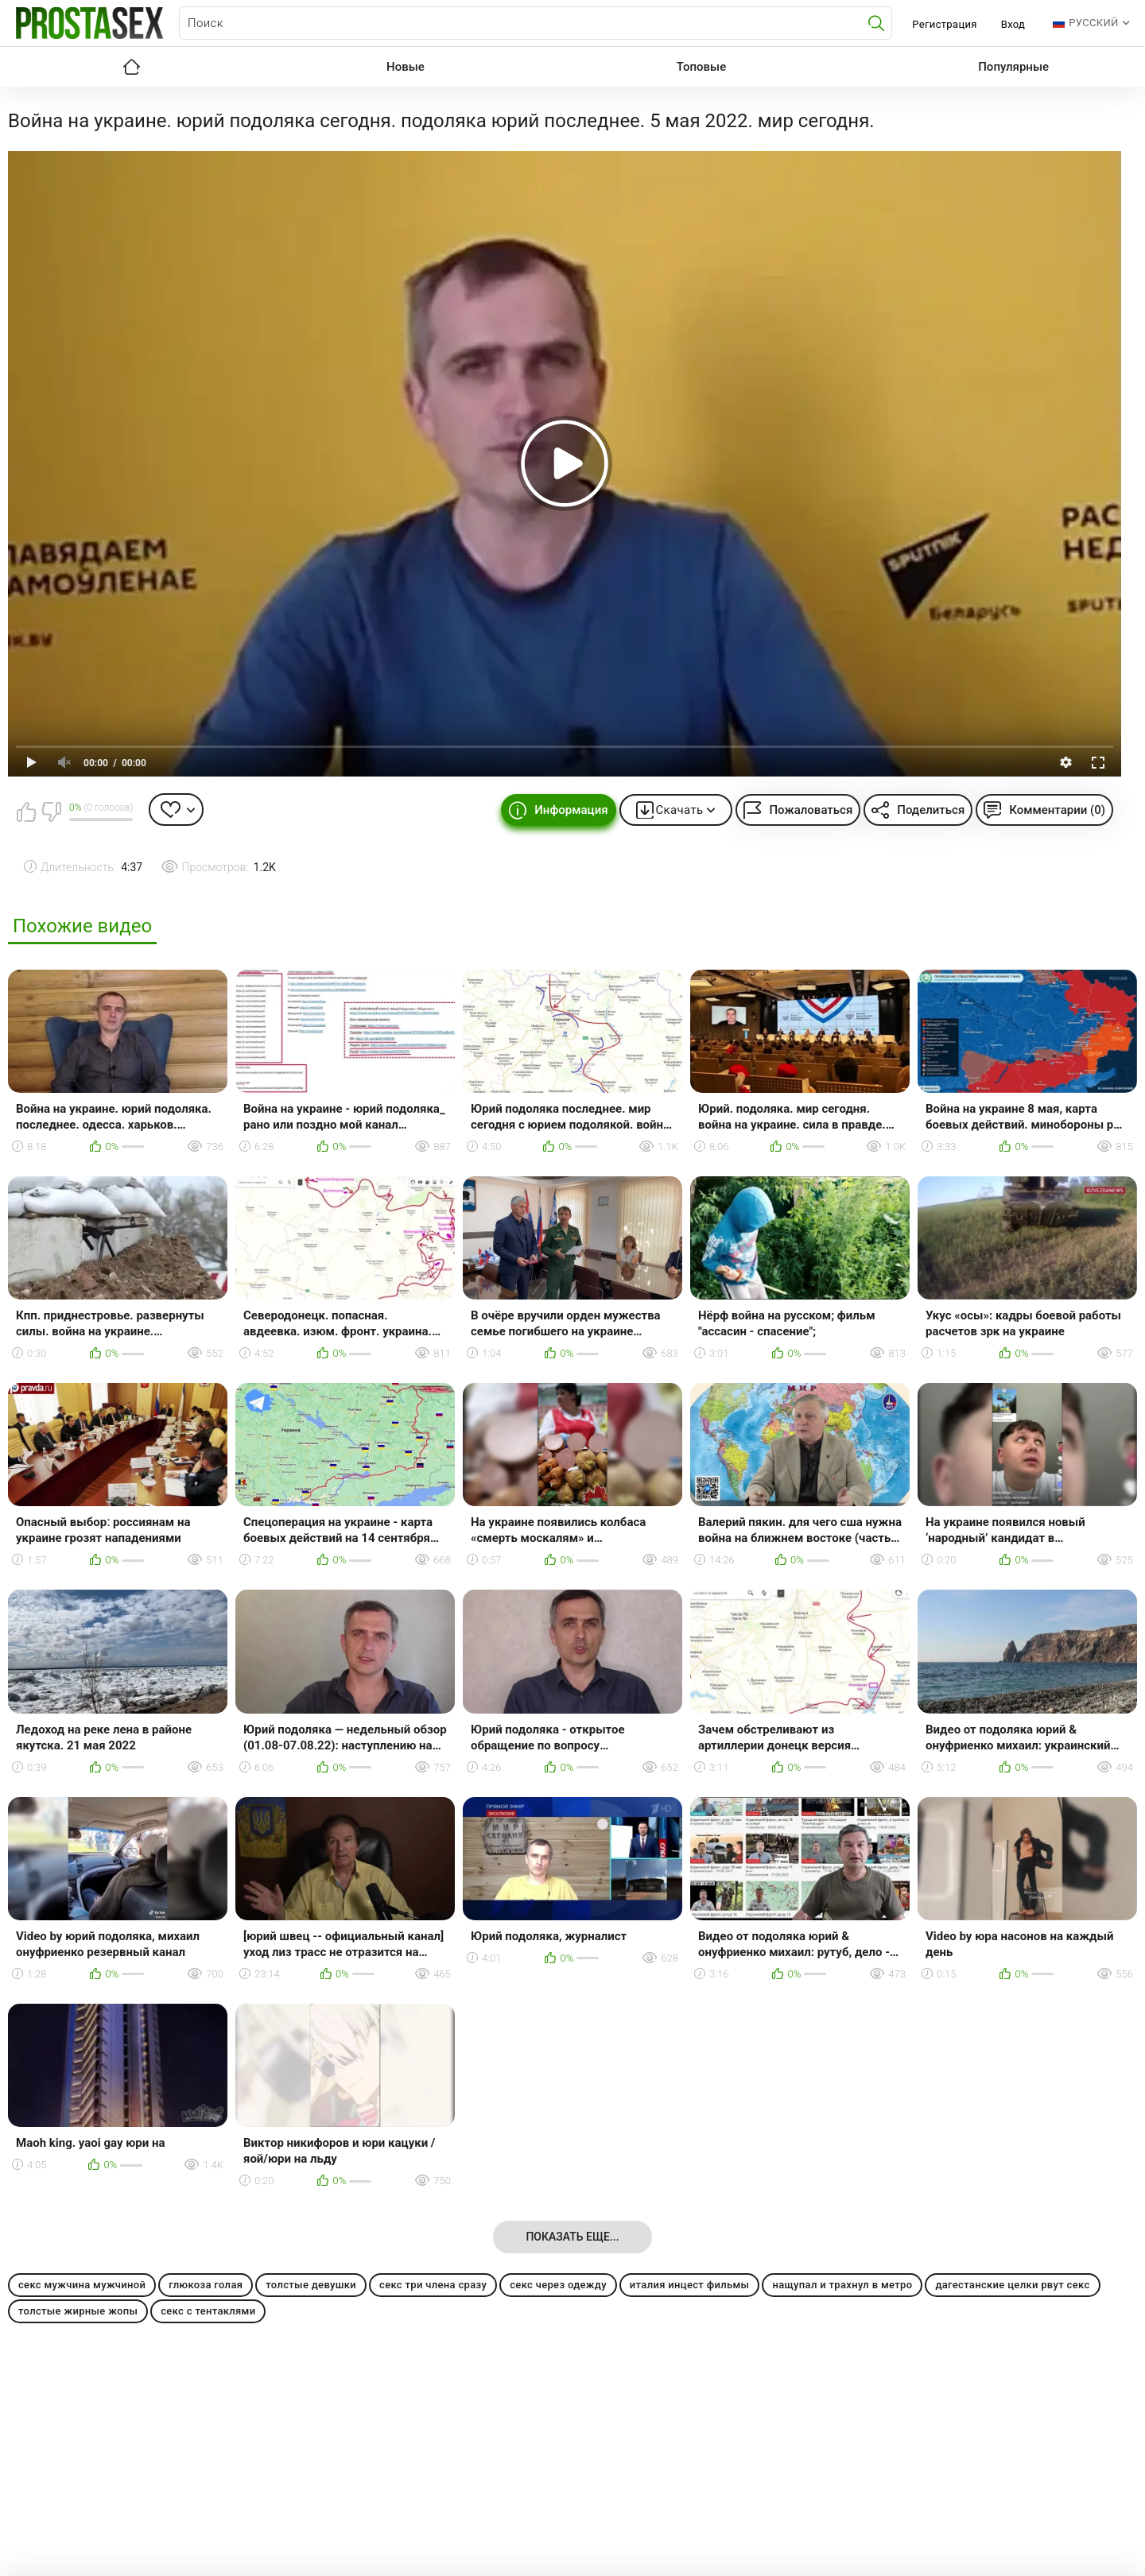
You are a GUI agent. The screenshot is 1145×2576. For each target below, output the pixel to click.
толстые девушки (311, 2285)
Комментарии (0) (1057, 810)
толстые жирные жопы (78, 2311)
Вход (1013, 24)
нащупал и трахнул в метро (842, 2285)
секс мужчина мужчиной (82, 2285)
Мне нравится (26, 811)
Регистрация (944, 24)
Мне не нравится (51, 811)
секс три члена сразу (433, 2285)
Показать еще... (572, 2236)
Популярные (1013, 67)
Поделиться (931, 810)
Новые (405, 67)
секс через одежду (558, 2285)
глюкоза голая (206, 2285)
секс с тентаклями (208, 2311)
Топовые (701, 67)
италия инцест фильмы (690, 2285)
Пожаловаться (810, 810)
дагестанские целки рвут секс (1012, 2285)
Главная (131, 67)
